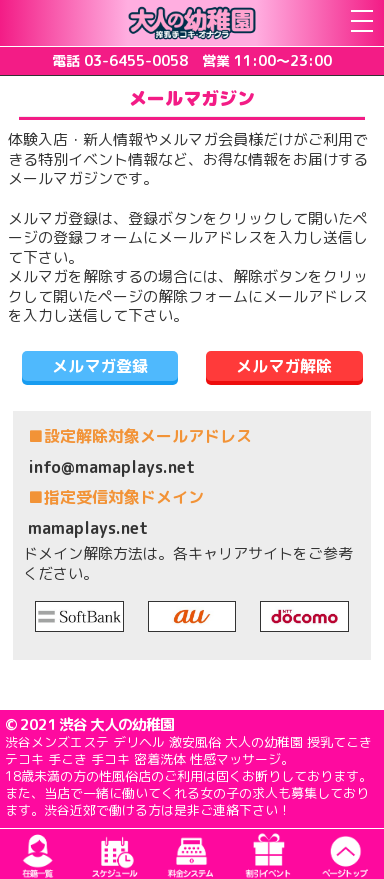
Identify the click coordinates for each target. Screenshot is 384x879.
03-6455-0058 (136, 60)
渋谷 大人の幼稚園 (116, 724)
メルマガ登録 (100, 366)
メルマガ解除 (284, 366)
